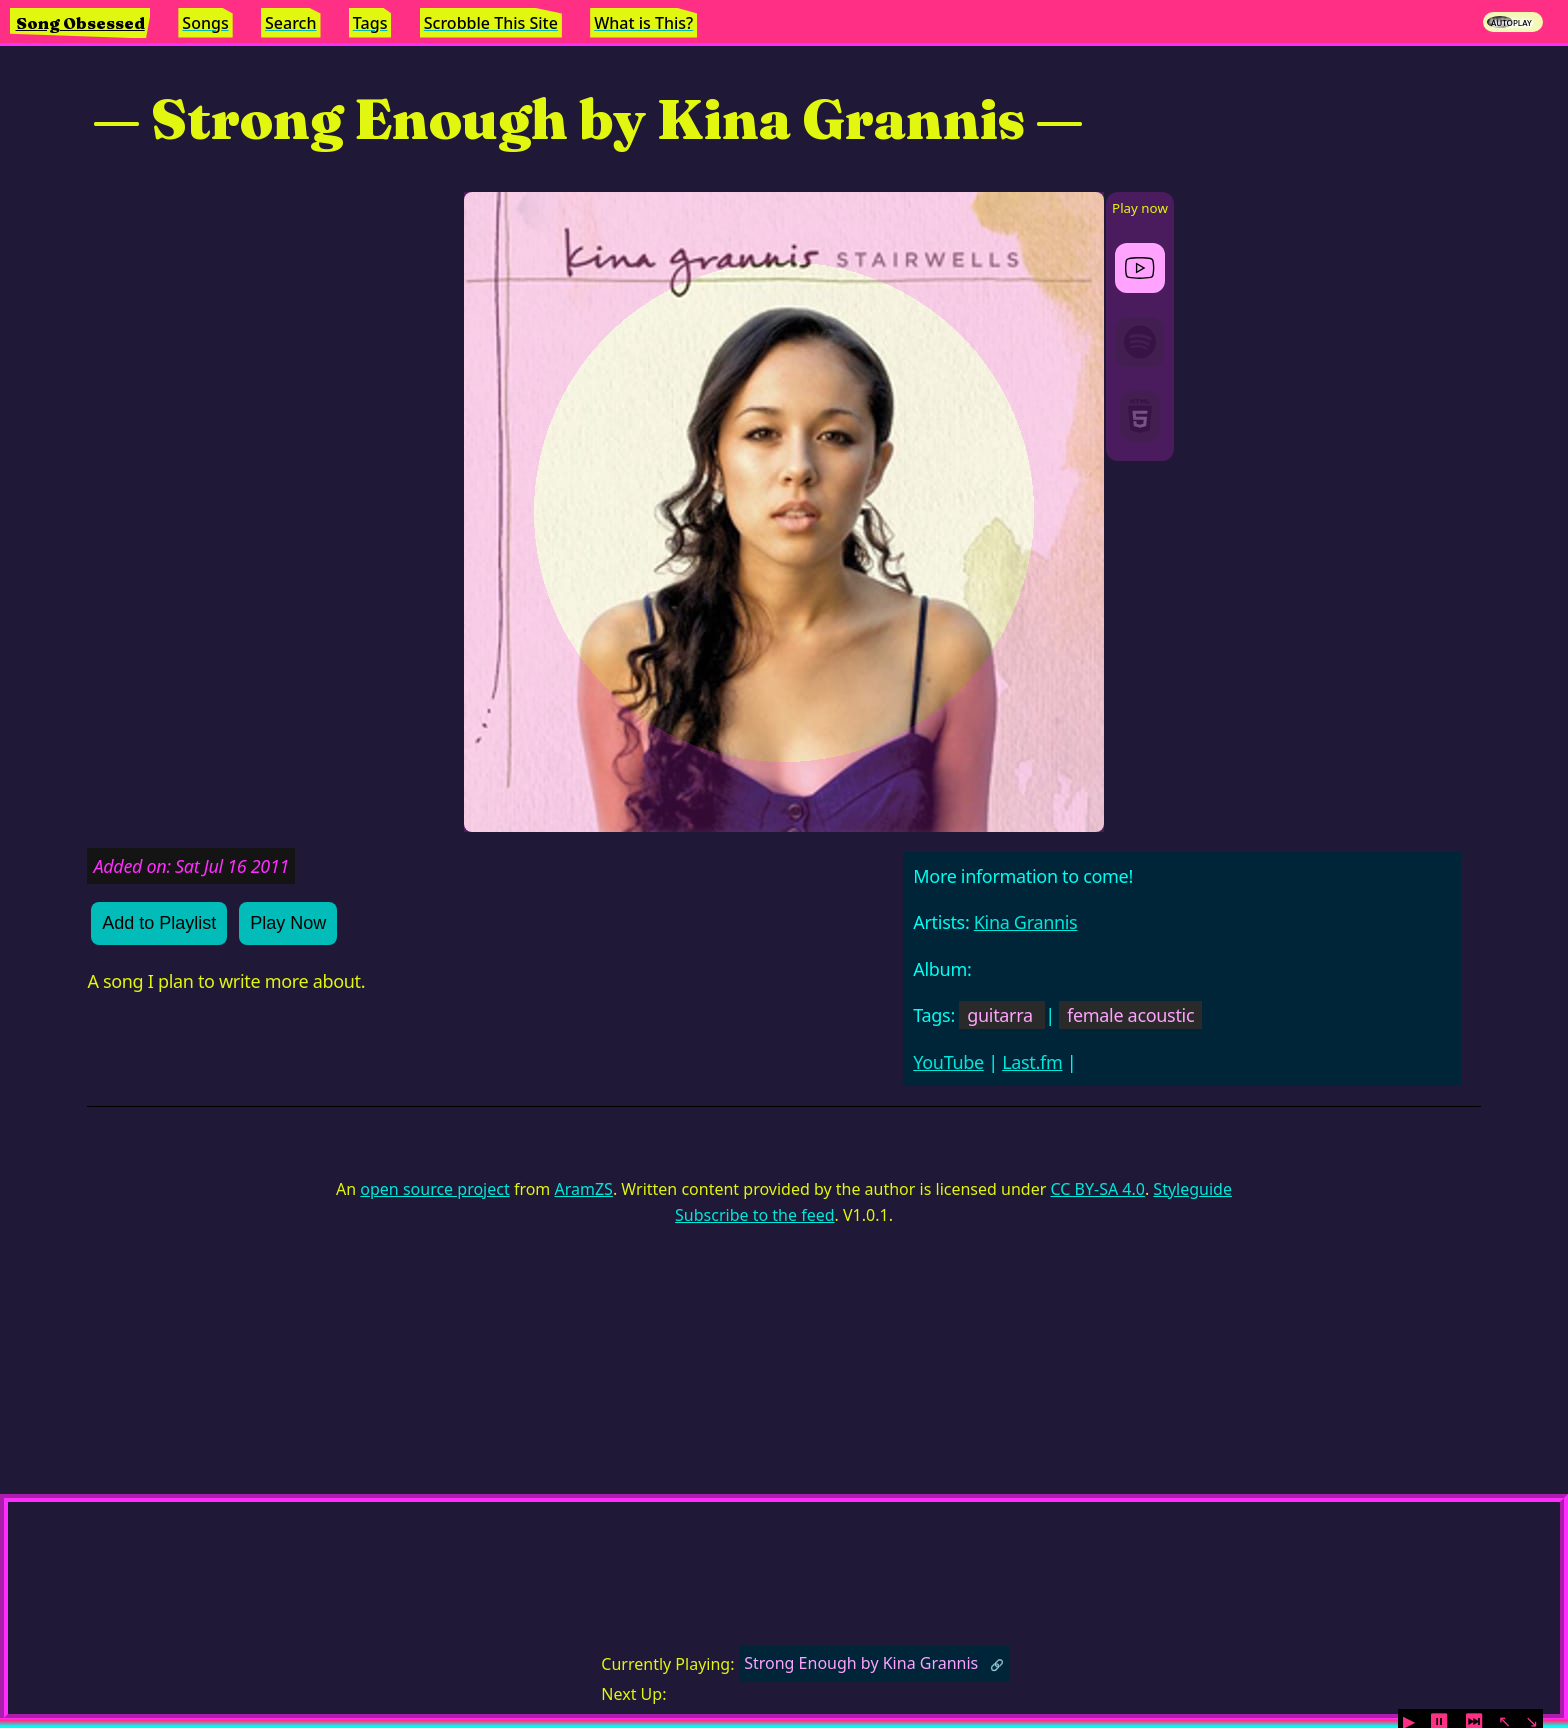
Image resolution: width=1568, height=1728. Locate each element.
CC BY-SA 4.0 (1097, 1189)
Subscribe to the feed (754, 1215)
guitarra (999, 1015)
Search (290, 23)
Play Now (288, 923)
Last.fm (1032, 1062)
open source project (434, 1189)
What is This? (643, 23)
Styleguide (1192, 1189)
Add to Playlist (159, 923)
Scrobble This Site (491, 23)
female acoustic (1130, 1015)
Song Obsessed (80, 23)
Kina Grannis (1026, 922)
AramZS (584, 1189)
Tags (370, 23)
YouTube (948, 1062)
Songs (205, 23)
